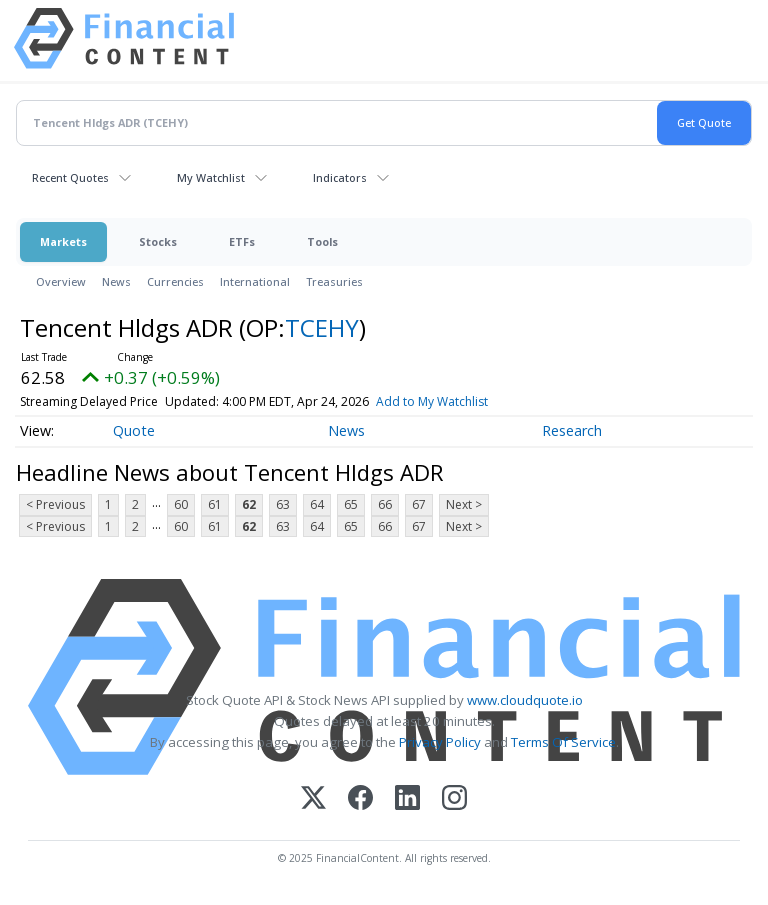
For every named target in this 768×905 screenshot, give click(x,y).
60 (181, 504)
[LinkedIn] (407, 799)
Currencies (175, 281)
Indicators (340, 177)
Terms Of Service (563, 742)
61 (215, 504)
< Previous (55, 504)
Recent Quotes (70, 177)
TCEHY (322, 327)
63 (283, 504)
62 (249, 504)
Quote (134, 430)
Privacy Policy (440, 742)
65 (351, 504)
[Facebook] (360, 799)
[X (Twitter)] (313, 799)
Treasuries (334, 281)
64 (317, 504)
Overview (61, 281)
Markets (63, 241)
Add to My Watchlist (432, 401)
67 (419, 504)
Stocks (158, 241)
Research (572, 430)
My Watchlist (211, 177)
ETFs (242, 241)
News (116, 281)
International (255, 281)
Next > (464, 504)
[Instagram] (454, 799)
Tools (322, 241)
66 (385, 504)
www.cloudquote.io (525, 700)
